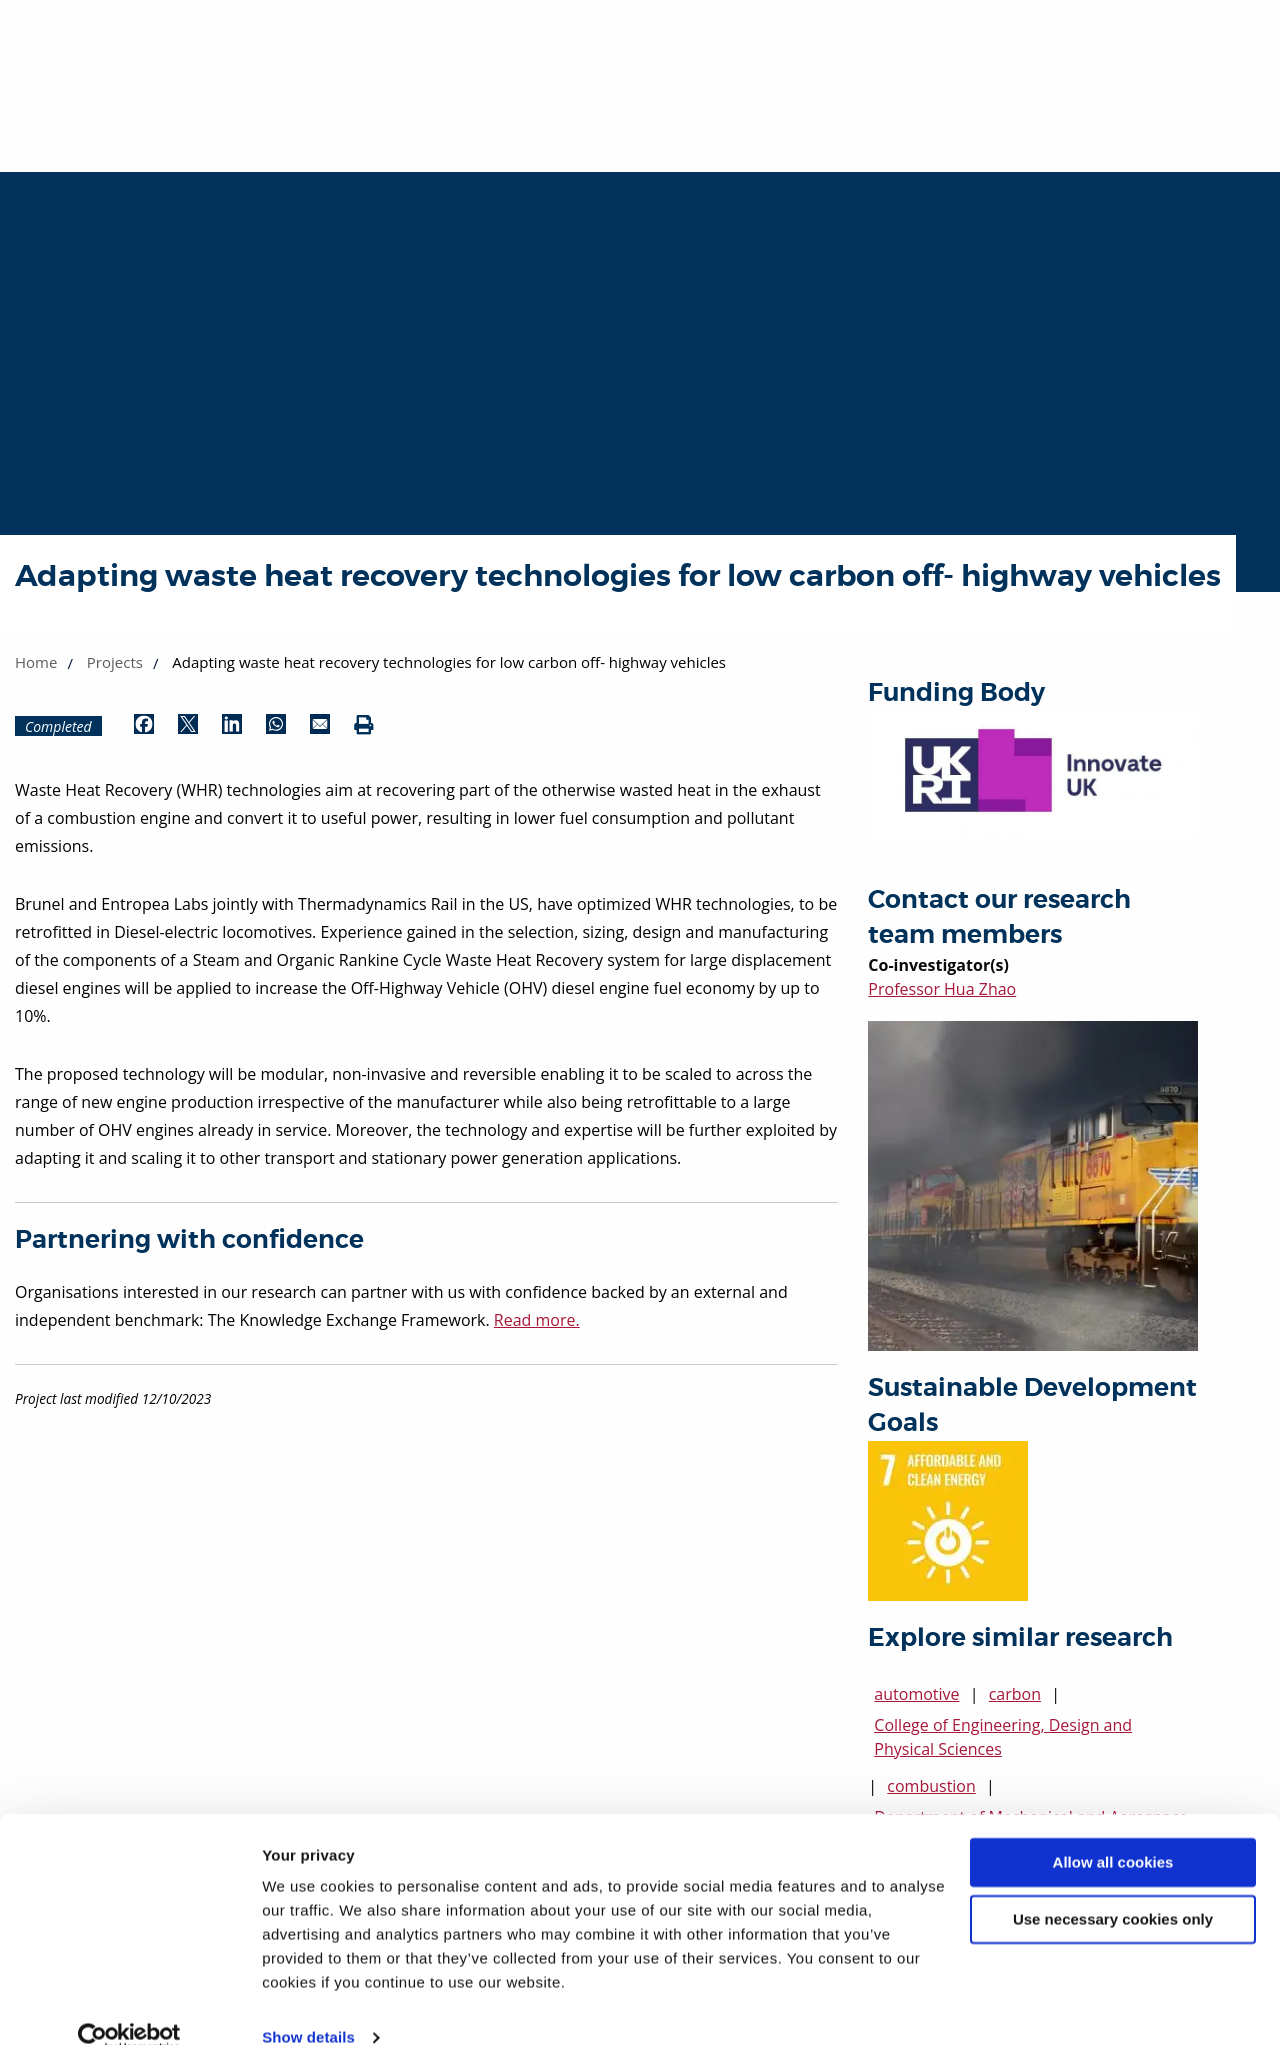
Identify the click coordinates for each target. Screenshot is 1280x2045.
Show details (308, 2005)
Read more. (537, 1320)
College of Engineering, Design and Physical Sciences (1003, 1737)
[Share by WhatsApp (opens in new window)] (276, 726)
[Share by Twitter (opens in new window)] (188, 726)
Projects (115, 662)
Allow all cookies (1113, 1830)
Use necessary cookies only (1113, 1886)
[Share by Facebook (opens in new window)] (144, 726)
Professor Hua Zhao (942, 989)
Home (36, 662)
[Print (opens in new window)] (364, 726)
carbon (1015, 1694)
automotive (916, 1694)
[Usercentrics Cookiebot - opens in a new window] (129, 2006)
